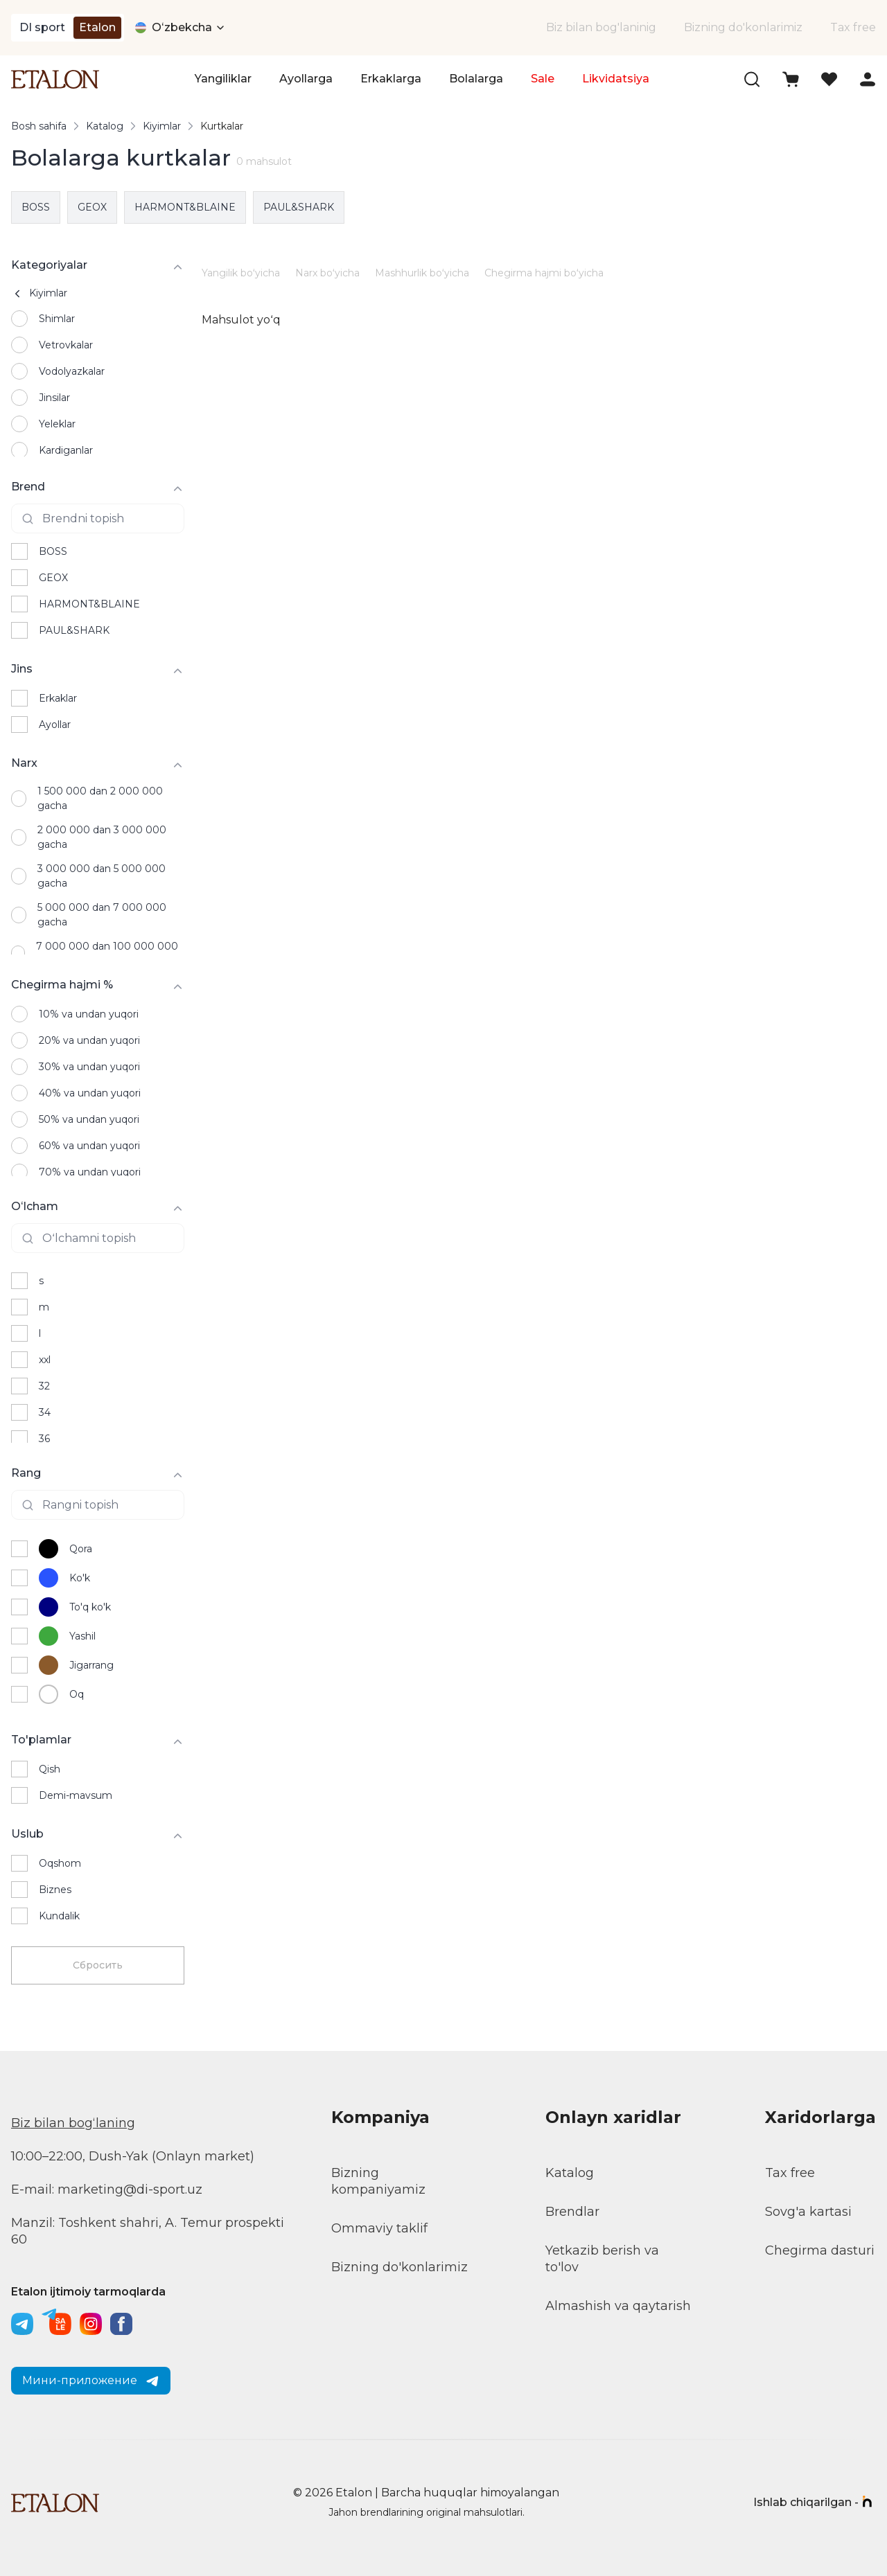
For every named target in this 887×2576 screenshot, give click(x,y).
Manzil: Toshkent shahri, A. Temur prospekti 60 (147, 2231)
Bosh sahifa (39, 126)
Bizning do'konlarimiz (743, 27)
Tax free (853, 27)
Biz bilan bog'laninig (601, 27)
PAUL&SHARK (298, 207)
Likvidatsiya (615, 78)
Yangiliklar (223, 78)
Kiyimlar (162, 126)
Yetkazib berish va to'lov (602, 2259)
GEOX (92, 207)
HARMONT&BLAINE (185, 207)
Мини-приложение (90, 2381)
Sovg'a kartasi (808, 2211)
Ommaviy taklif (379, 2228)
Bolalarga (476, 78)
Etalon (97, 27)
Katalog (104, 126)
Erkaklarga (390, 78)
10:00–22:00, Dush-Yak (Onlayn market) (132, 2156)
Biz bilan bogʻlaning (73, 2123)
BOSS (35, 207)
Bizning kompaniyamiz (378, 2181)
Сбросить (98, 1965)
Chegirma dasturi (820, 2250)
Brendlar (572, 2211)
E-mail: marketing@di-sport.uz (106, 2189)
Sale (542, 78)
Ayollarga (306, 78)
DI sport (42, 27)
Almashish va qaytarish (618, 2305)
